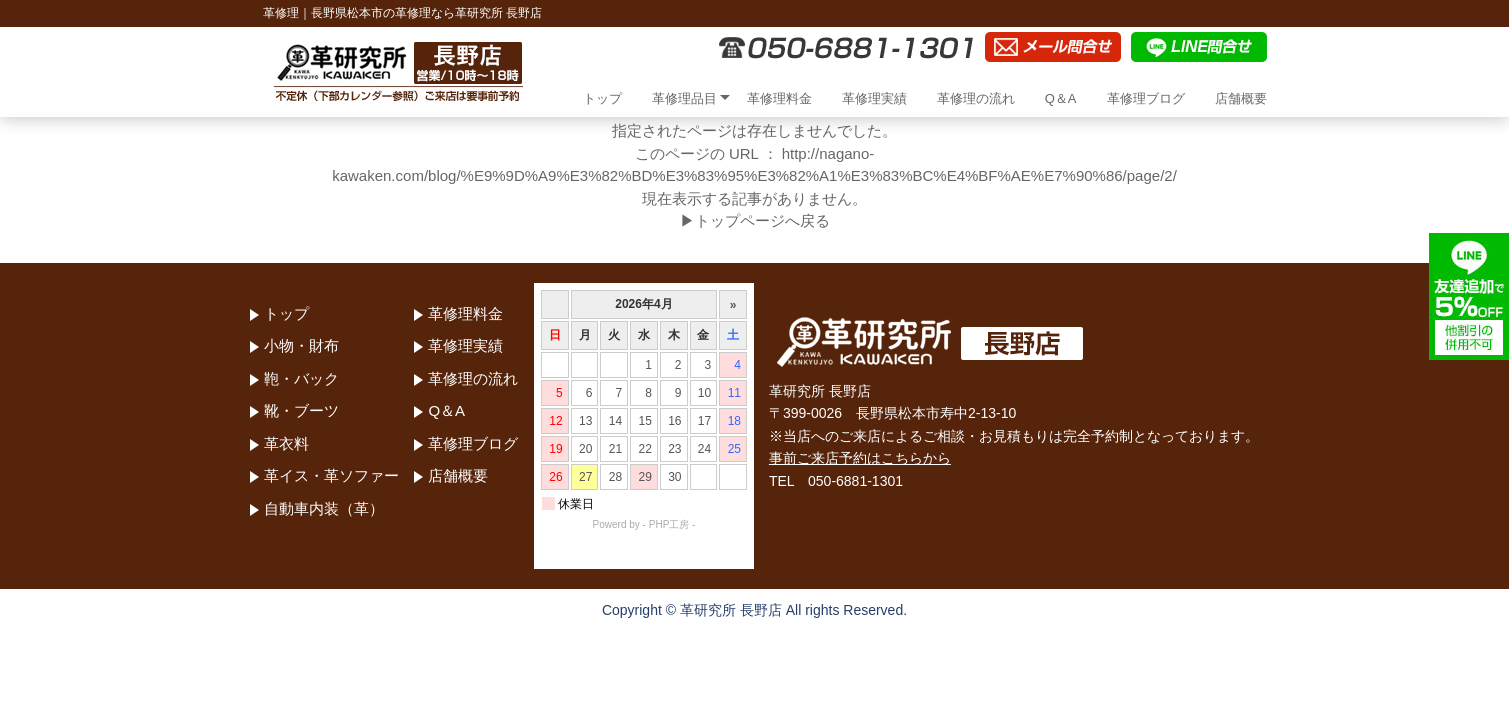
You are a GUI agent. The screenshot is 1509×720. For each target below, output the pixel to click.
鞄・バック (301, 378)
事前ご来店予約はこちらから (860, 458)
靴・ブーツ (301, 410)
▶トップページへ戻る (755, 220)
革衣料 (286, 443)
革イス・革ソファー (331, 475)
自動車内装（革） (324, 508)
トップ (602, 98)
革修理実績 (874, 98)
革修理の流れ (976, 98)
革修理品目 (684, 98)
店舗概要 (1241, 98)
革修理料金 (779, 98)
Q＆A (1061, 98)
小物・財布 (301, 345)
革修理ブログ (1146, 98)
